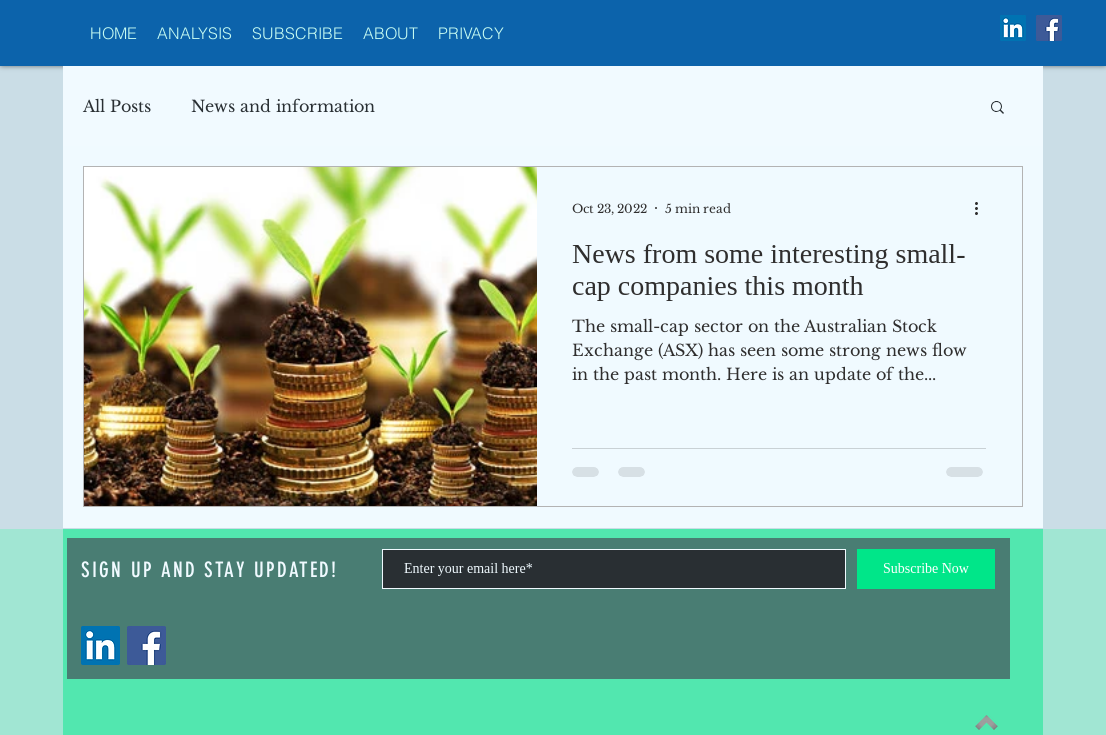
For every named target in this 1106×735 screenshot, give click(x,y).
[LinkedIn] (100, 645)
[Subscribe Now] (926, 569)
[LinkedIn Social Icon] (1013, 28)
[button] (997, 108)
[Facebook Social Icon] (1049, 28)
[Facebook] (146, 645)
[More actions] (983, 208)
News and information (283, 106)
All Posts (117, 106)
